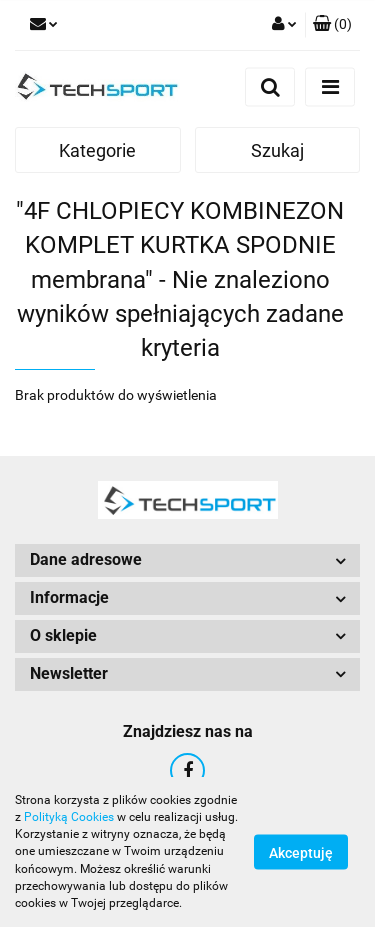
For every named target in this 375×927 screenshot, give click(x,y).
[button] (332, 25)
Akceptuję (301, 853)
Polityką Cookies (69, 817)
